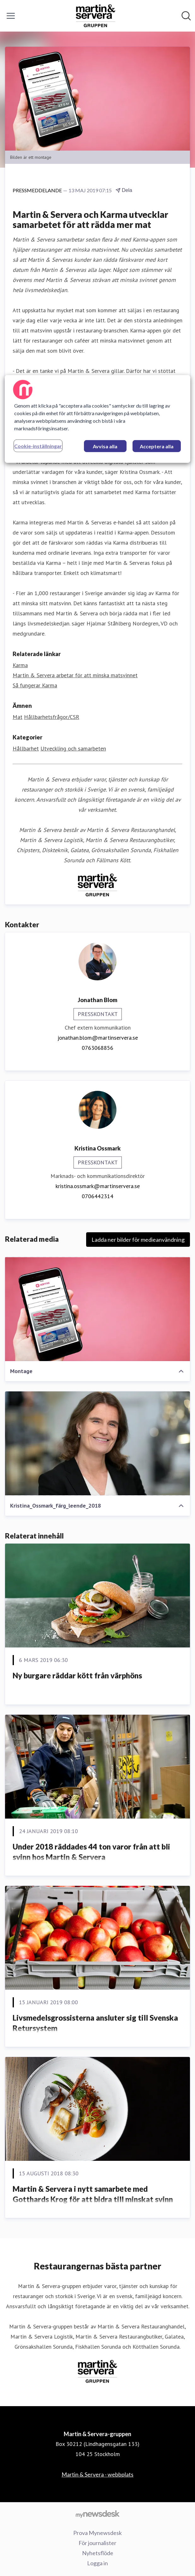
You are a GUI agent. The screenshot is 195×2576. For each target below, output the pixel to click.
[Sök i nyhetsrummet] (186, 16)
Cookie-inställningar (38, 446)
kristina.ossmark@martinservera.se (98, 1186)
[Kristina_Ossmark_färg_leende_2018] (97, 1443)
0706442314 (97, 1196)
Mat (17, 716)
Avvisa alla (105, 446)
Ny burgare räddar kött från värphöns (77, 1675)
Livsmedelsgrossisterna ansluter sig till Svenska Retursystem (95, 2023)
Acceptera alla (157, 446)
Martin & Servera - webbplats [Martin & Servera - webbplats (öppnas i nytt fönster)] (97, 2474)
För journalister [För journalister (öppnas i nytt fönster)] (97, 2542)
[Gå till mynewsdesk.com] (97, 2514)
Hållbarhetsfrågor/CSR (51, 716)
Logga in (97, 2563)
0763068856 (97, 1047)
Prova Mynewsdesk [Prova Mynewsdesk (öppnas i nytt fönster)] (97, 2532)
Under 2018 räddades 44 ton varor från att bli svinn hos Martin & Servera (91, 1852)
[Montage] (97, 1309)
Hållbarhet (26, 748)
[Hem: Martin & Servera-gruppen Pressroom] (95, 16)
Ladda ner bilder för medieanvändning (138, 1239)
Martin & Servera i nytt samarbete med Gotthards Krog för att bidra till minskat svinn (93, 2194)
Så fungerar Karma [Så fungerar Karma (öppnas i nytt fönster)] (35, 685)
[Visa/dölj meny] (11, 15)
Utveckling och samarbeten (73, 748)
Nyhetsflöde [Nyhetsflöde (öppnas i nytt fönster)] (97, 2552)
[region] (97, 419)
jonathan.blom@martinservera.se (97, 1037)
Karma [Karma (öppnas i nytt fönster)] (20, 665)
